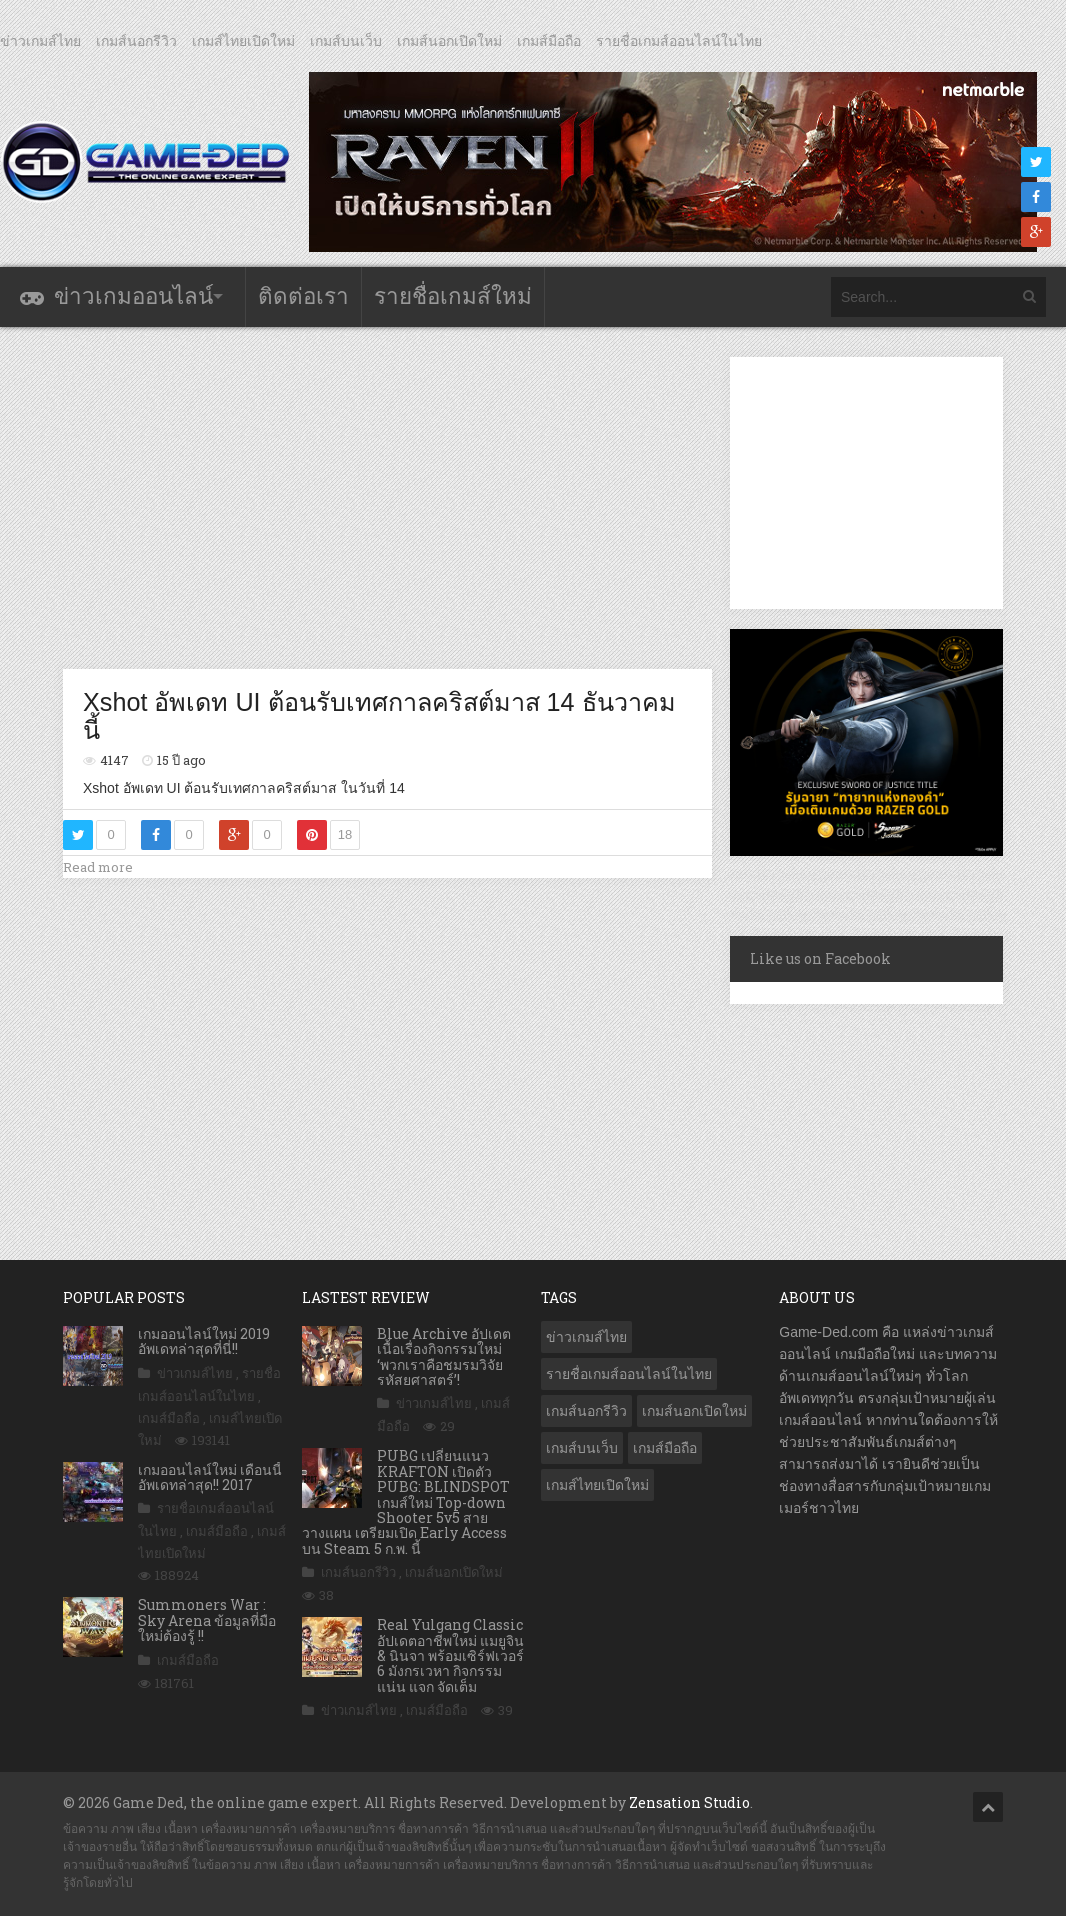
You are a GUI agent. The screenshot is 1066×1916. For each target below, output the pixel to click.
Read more (98, 867)
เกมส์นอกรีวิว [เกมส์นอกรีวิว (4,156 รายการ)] (586, 1411)
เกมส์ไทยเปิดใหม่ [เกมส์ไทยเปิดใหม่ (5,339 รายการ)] (597, 1485)
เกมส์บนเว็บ (346, 41)
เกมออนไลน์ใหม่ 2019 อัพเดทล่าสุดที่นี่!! (204, 1341)
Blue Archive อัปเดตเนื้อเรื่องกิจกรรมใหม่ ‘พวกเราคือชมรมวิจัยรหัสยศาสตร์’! (444, 1356)
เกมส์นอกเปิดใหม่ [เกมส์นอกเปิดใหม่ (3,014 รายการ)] (694, 1411)
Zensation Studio (689, 1802)
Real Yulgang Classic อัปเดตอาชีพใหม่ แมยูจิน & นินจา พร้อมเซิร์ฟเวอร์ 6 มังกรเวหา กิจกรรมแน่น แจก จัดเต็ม (450, 1655)
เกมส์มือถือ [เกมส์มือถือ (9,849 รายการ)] (665, 1448)
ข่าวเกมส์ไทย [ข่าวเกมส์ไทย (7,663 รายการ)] (586, 1337)
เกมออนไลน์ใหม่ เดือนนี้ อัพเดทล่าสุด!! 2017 (210, 1477)
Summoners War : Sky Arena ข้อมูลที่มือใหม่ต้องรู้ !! (207, 1620)
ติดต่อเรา (303, 296)
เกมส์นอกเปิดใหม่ (449, 41)
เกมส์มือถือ (549, 41)
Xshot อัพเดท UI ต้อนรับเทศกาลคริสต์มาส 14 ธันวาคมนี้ (379, 716)
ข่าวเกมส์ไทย (40, 41)
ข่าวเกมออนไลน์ (133, 296)
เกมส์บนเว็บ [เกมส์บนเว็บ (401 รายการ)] (582, 1448)
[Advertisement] (427, 497)
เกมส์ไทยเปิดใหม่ (243, 41)
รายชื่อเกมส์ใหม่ (453, 296)
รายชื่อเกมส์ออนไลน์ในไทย (679, 41)
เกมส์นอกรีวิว (136, 41)
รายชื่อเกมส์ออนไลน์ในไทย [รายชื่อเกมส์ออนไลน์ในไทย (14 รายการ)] (629, 1374)
